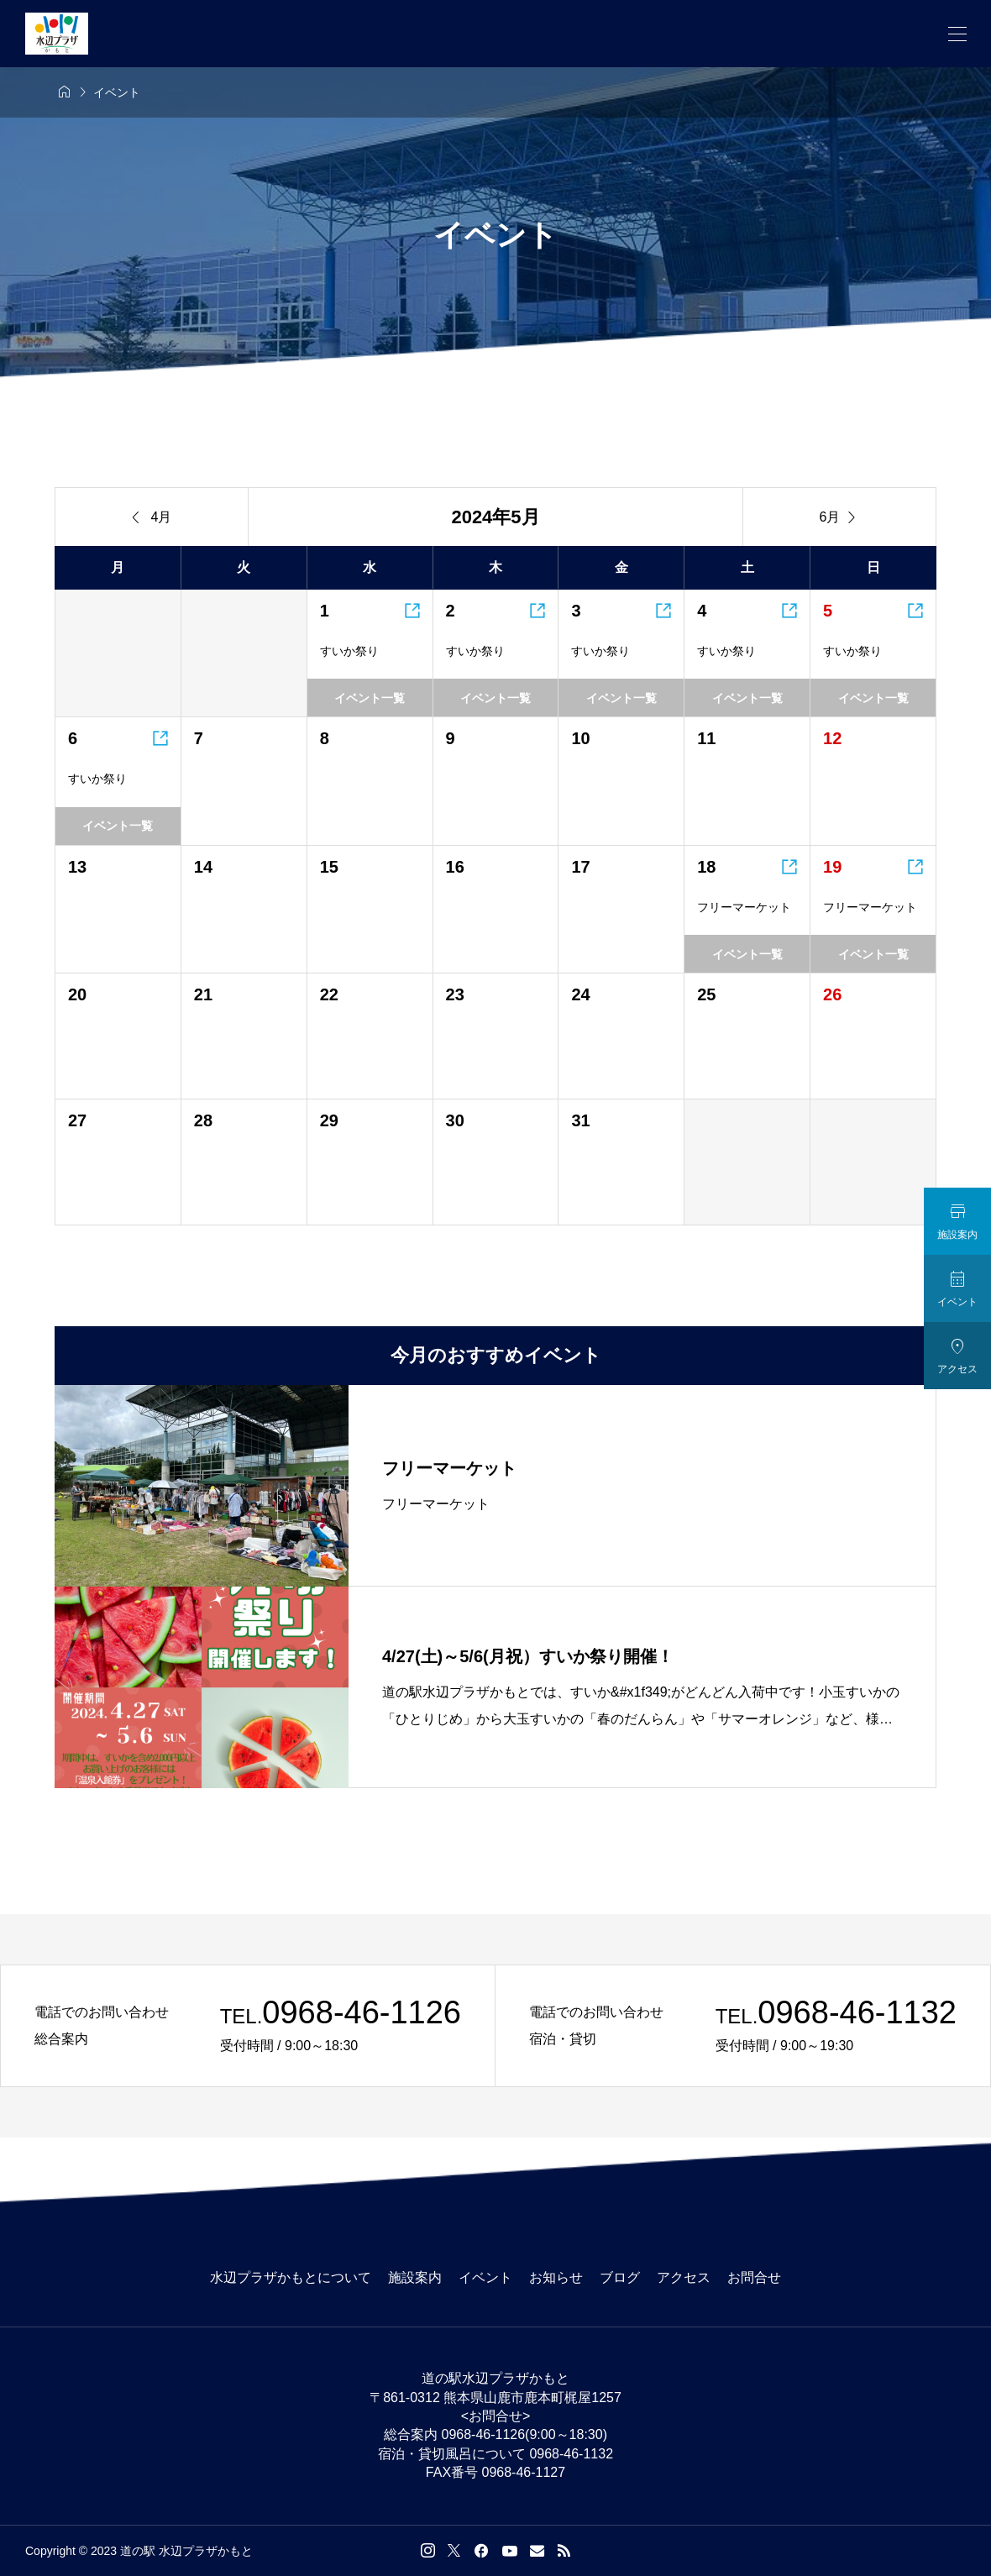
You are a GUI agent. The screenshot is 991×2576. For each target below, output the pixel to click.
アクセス (683, 2277)
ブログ (620, 2277)
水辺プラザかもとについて (290, 2277)
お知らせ (556, 2277)
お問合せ (754, 2277)
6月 (840, 517)
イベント (485, 2277)
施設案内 (415, 2277)
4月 (152, 517)
